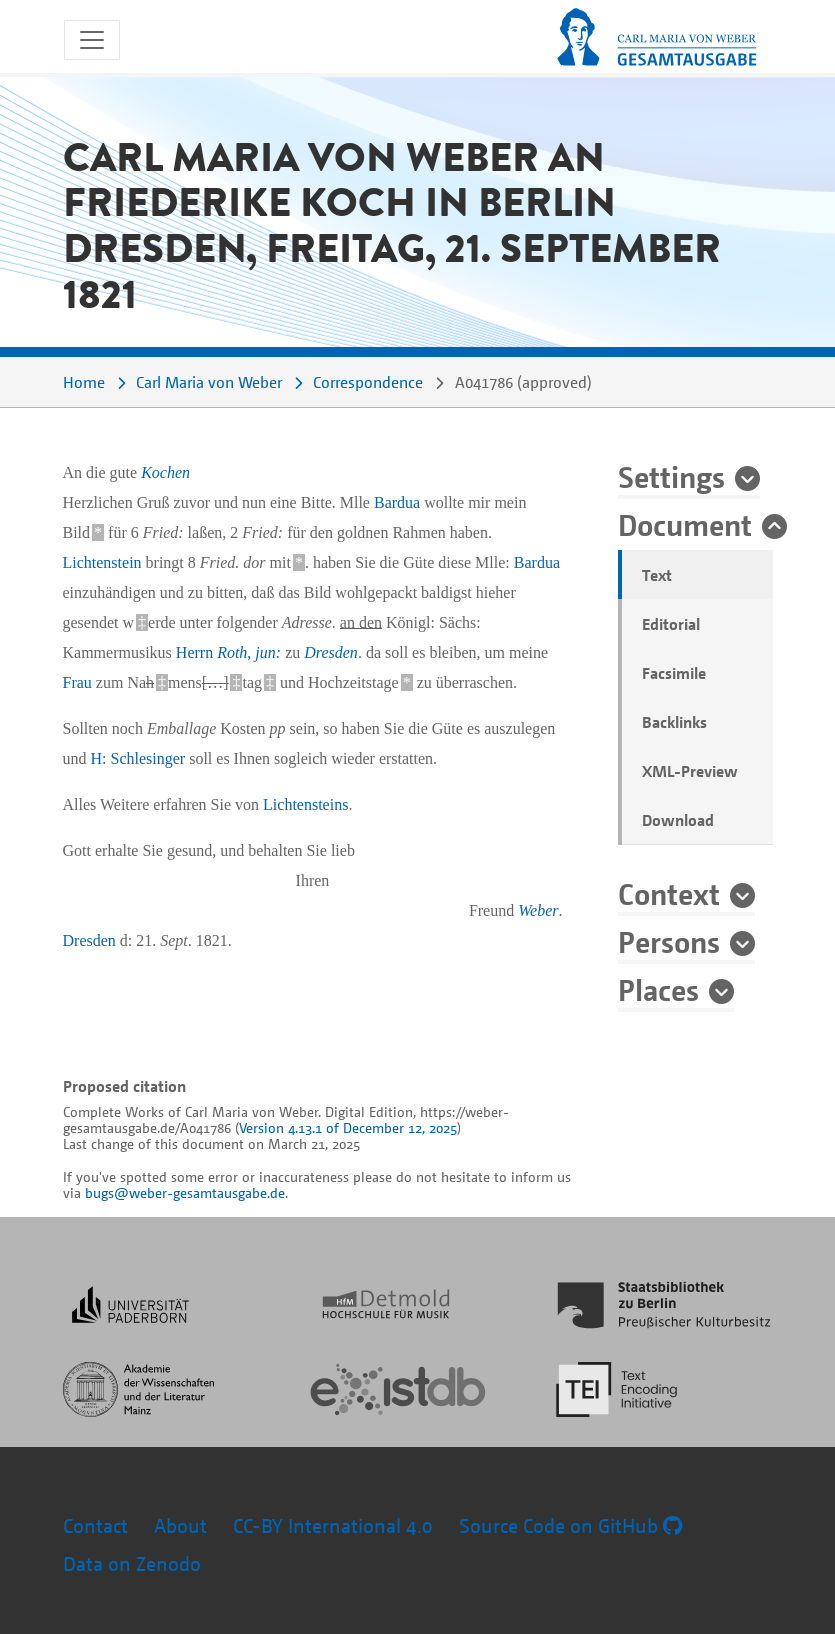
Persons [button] (669, 941)
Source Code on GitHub (570, 1525)
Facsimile (674, 673)
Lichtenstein (102, 562)
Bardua (397, 502)
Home (84, 382)
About (180, 1525)
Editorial (671, 624)
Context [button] (669, 893)
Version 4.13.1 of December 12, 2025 (348, 1127)
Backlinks (674, 722)
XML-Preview (690, 771)
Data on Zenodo (132, 1563)
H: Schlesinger (138, 758)
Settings (671, 476)
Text (657, 575)
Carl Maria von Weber (209, 382)
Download (678, 820)
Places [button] (658, 989)
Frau (77, 682)
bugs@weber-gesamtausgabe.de (185, 1192)
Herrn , (228, 652)
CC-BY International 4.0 (333, 1525)
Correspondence (368, 382)
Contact (95, 1525)
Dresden (331, 652)
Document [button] (685, 524)
